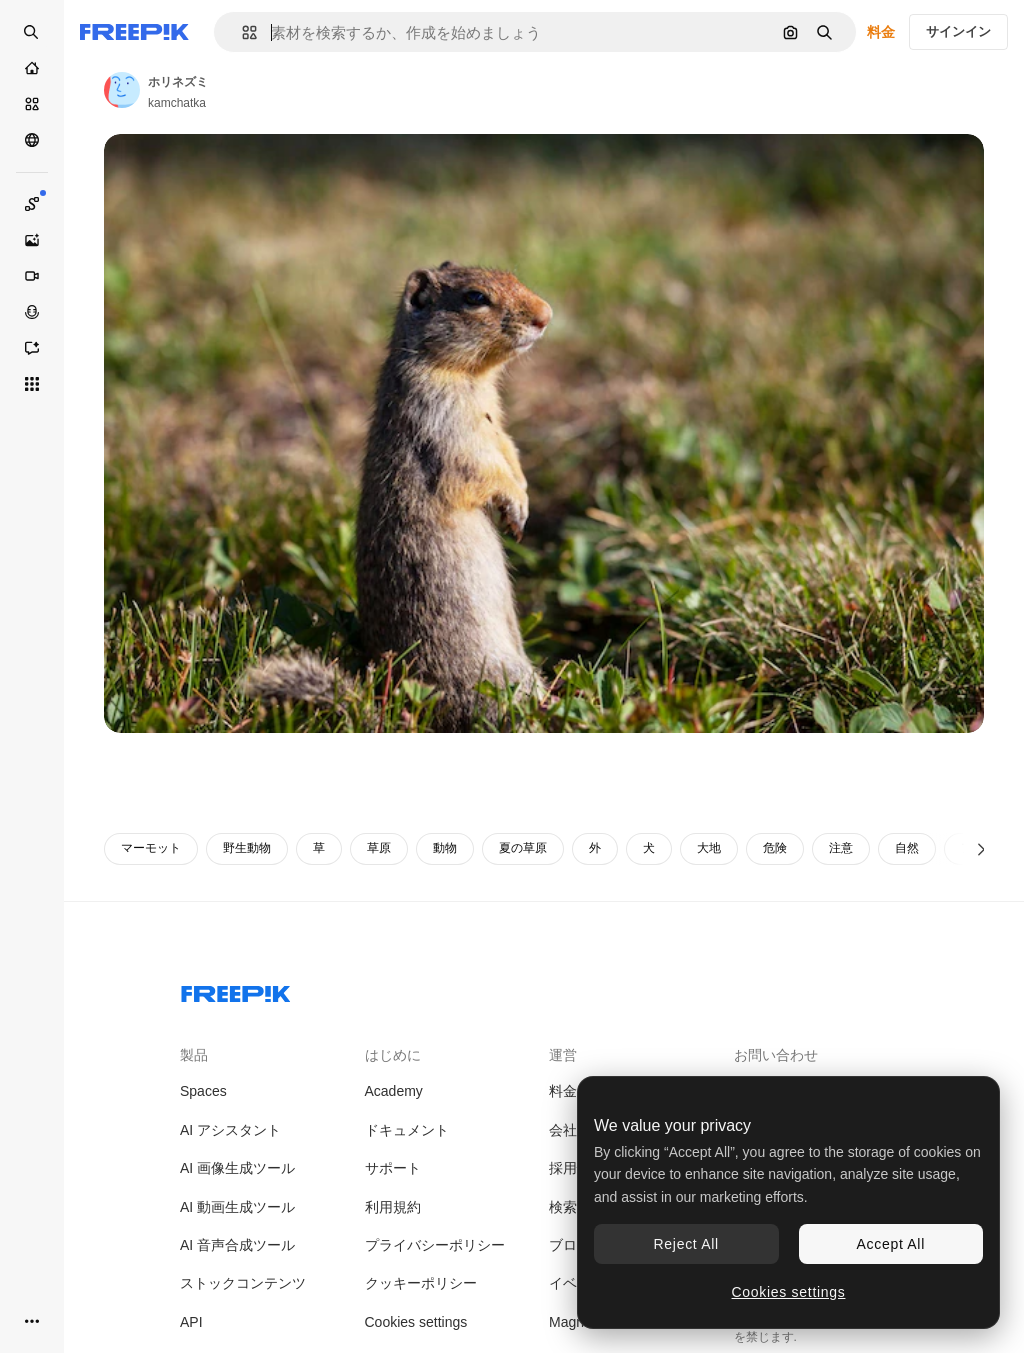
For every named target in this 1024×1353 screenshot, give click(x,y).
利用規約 (393, 1207)
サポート (393, 1168)
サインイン (958, 31)
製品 (194, 1055)
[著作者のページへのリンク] (122, 90)
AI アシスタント (230, 1130)
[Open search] (32, 32)
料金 (881, 32)
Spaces (203, 1091)
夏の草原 (523, 848)
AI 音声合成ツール (237, 1245)
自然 (907, 848)
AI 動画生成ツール (237, 1207)
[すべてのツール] (32, 384)
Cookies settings (416, 1322)
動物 (445, 848)
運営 (563, 1055)
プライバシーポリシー (435, 1245)
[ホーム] (32, 68)
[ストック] (32, 104)
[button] (241, 32)
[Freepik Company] (236, 990)
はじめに (393, 1055)
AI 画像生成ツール (237, 1168)
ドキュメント (407, 1130)
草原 (379, 848)
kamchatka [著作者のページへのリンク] (177, 103)
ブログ (570, 1245)
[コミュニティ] (32, 140)
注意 (841, 848)
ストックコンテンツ (243, 1283)
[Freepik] (134, 32)
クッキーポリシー (421, 1283)
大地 (709, 848)
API (191, 1322)
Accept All (891, 1244)
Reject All (686, 1244)
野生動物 (247, 848)
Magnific (575, 1322)
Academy (394, 1091)
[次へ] (981, 849)
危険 (775, 848)
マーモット (151, 848)
